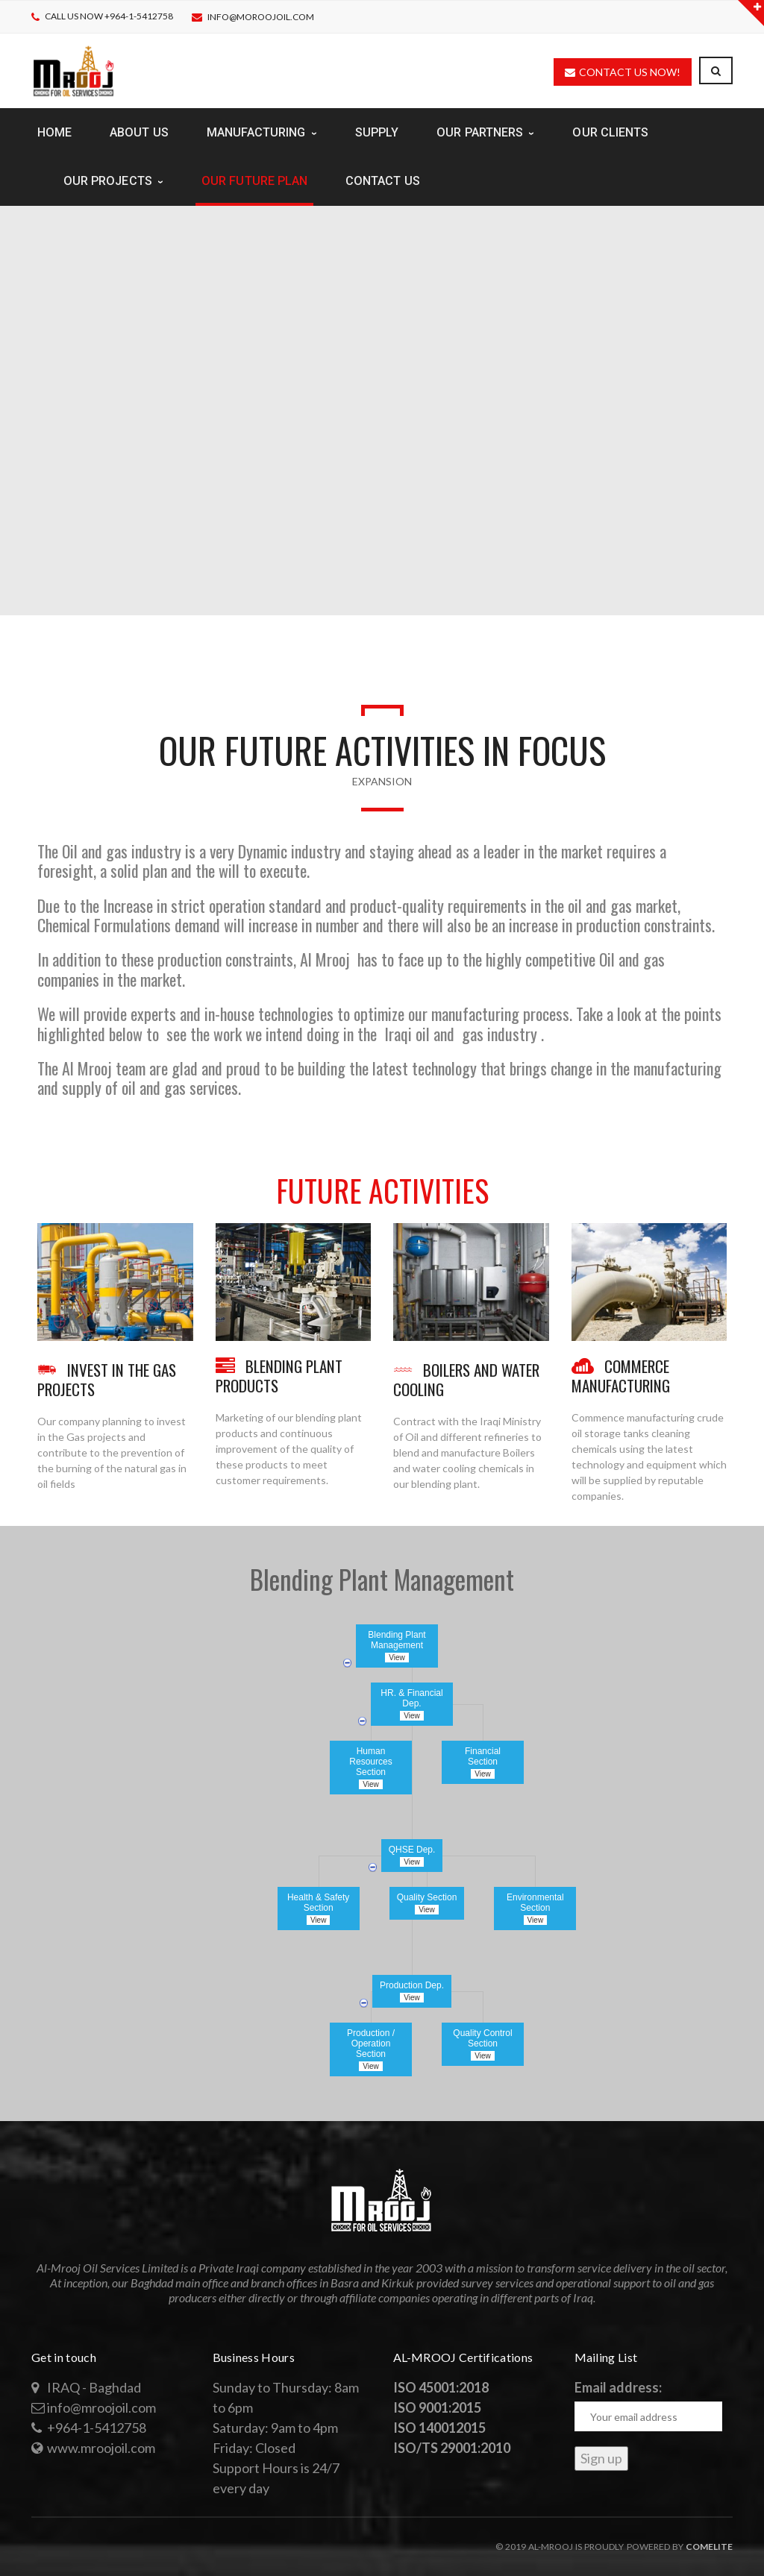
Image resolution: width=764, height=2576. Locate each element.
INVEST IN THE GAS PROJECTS (106, 1379)
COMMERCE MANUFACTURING (621, 1375)
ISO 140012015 (439, 2427)
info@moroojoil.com (260, 16)
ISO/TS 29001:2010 (451, 2448)
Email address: (618, 2387)
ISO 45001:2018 (441, 2387)
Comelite (709, 2546)
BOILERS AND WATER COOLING (466, 1379)
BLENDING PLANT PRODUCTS (279, 1375)
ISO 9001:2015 (437, 2407)
